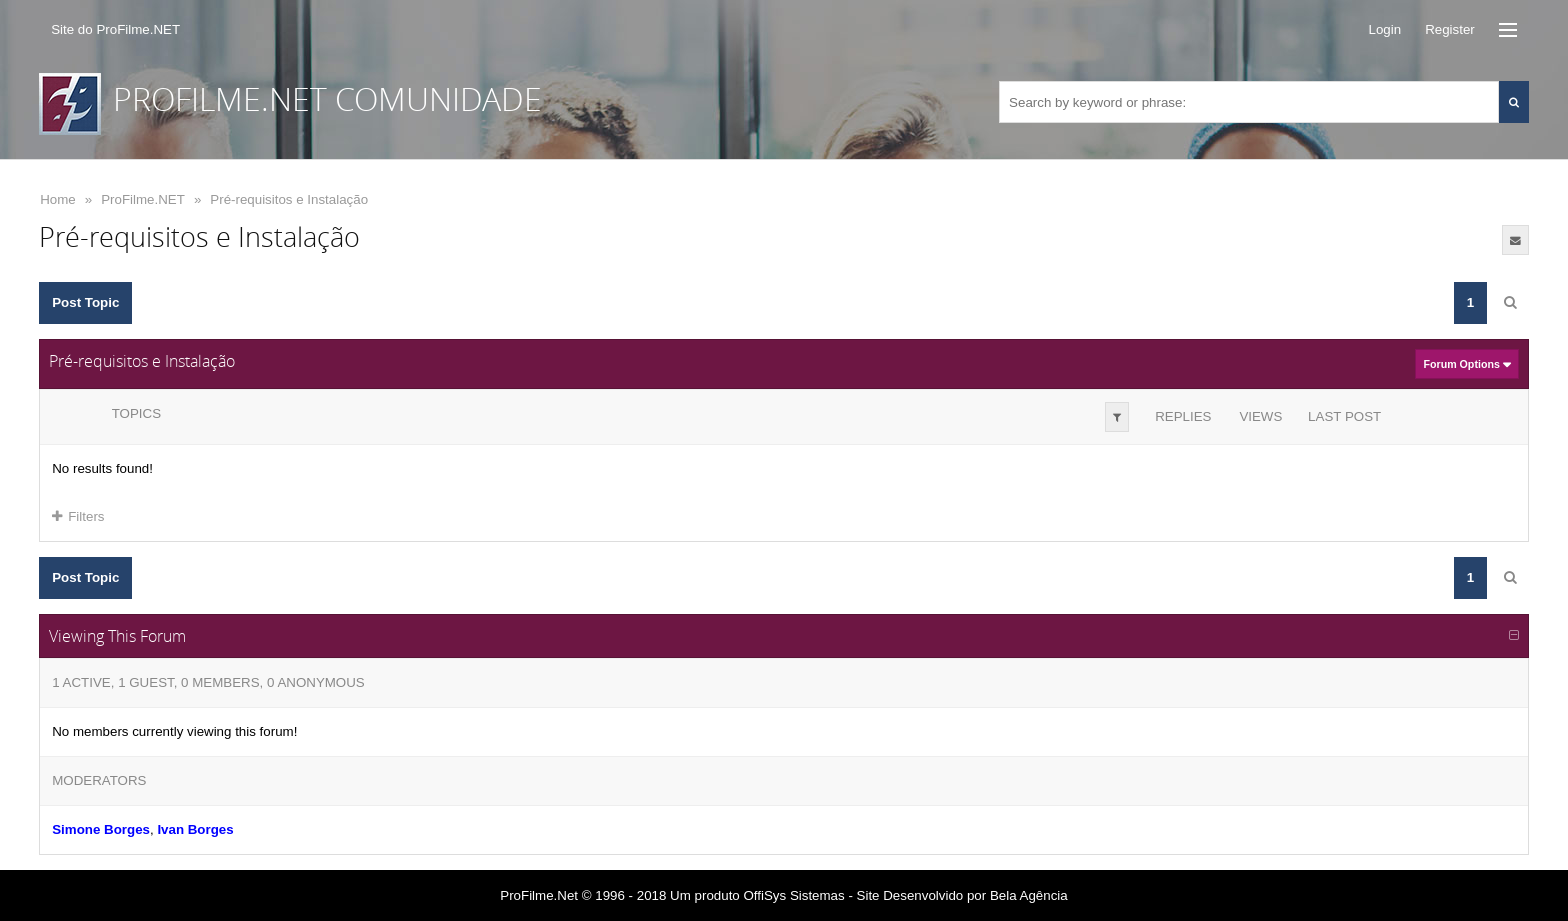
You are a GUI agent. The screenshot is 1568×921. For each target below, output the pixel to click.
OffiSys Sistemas (793, 895)
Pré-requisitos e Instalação (289, 199)
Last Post (1344, 416)
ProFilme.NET (143, 199)
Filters (78, 516)
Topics (136, 413)
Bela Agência (1029, 895)
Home (58, 199)
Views (1260, 416)
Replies (1183, 416)
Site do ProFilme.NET (115, 29)
